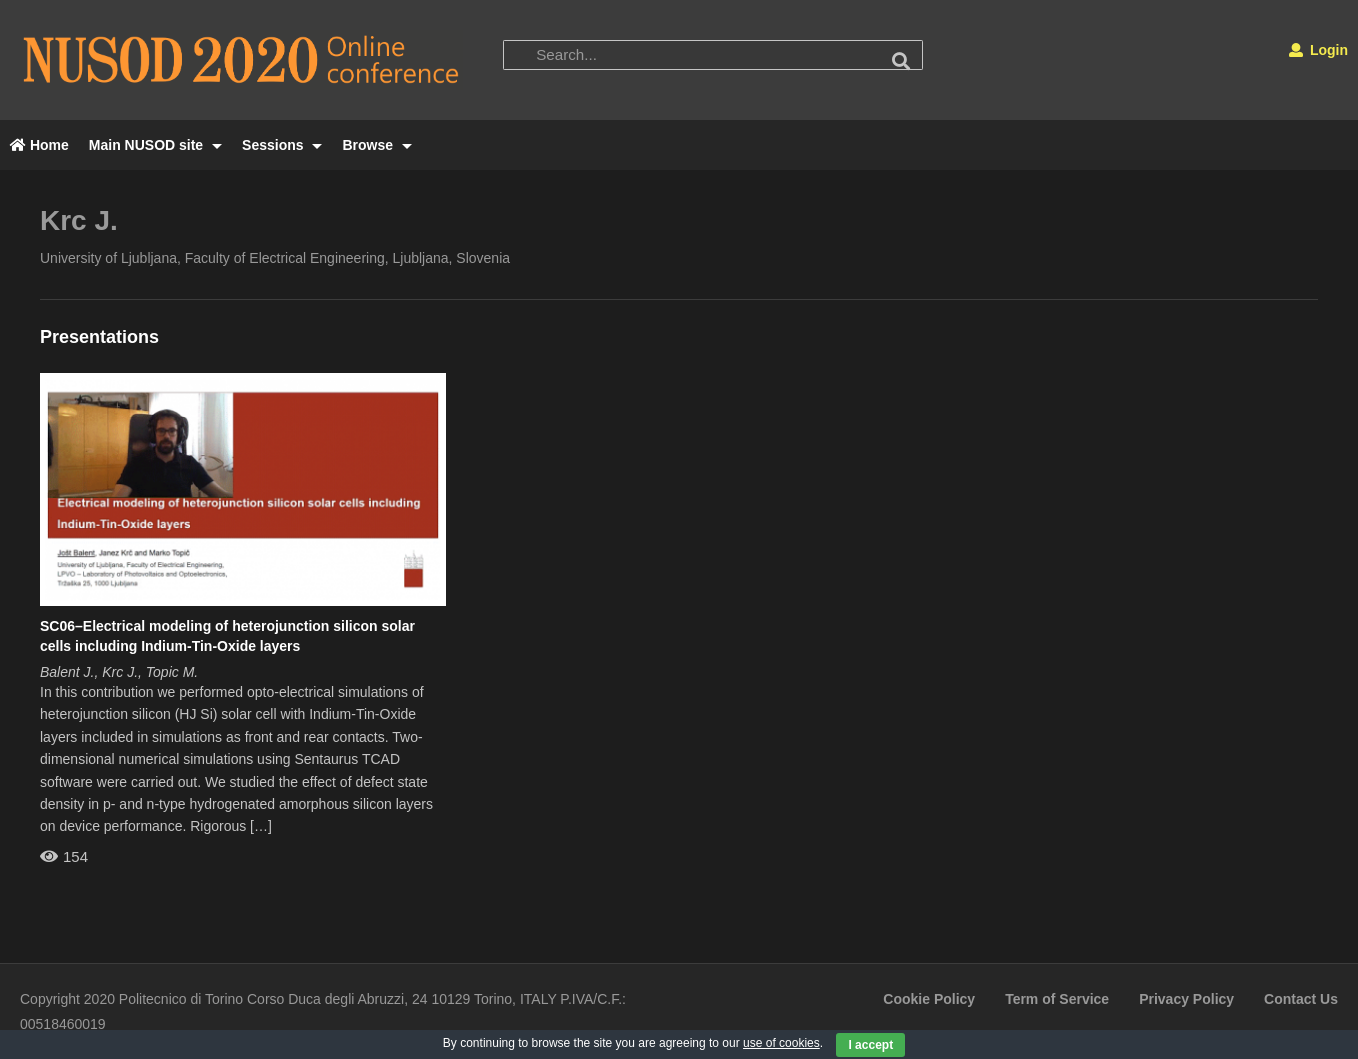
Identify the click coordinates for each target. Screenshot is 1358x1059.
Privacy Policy (1186, 999)
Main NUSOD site (155, 145)
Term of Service (1057, 999)
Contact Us (1301, 999)
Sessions (282, 145)
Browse (376, 145)
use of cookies (781, 1043)
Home (39, 145)
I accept (870, 1045)
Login (1318, 50)
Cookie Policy (929, 999)
